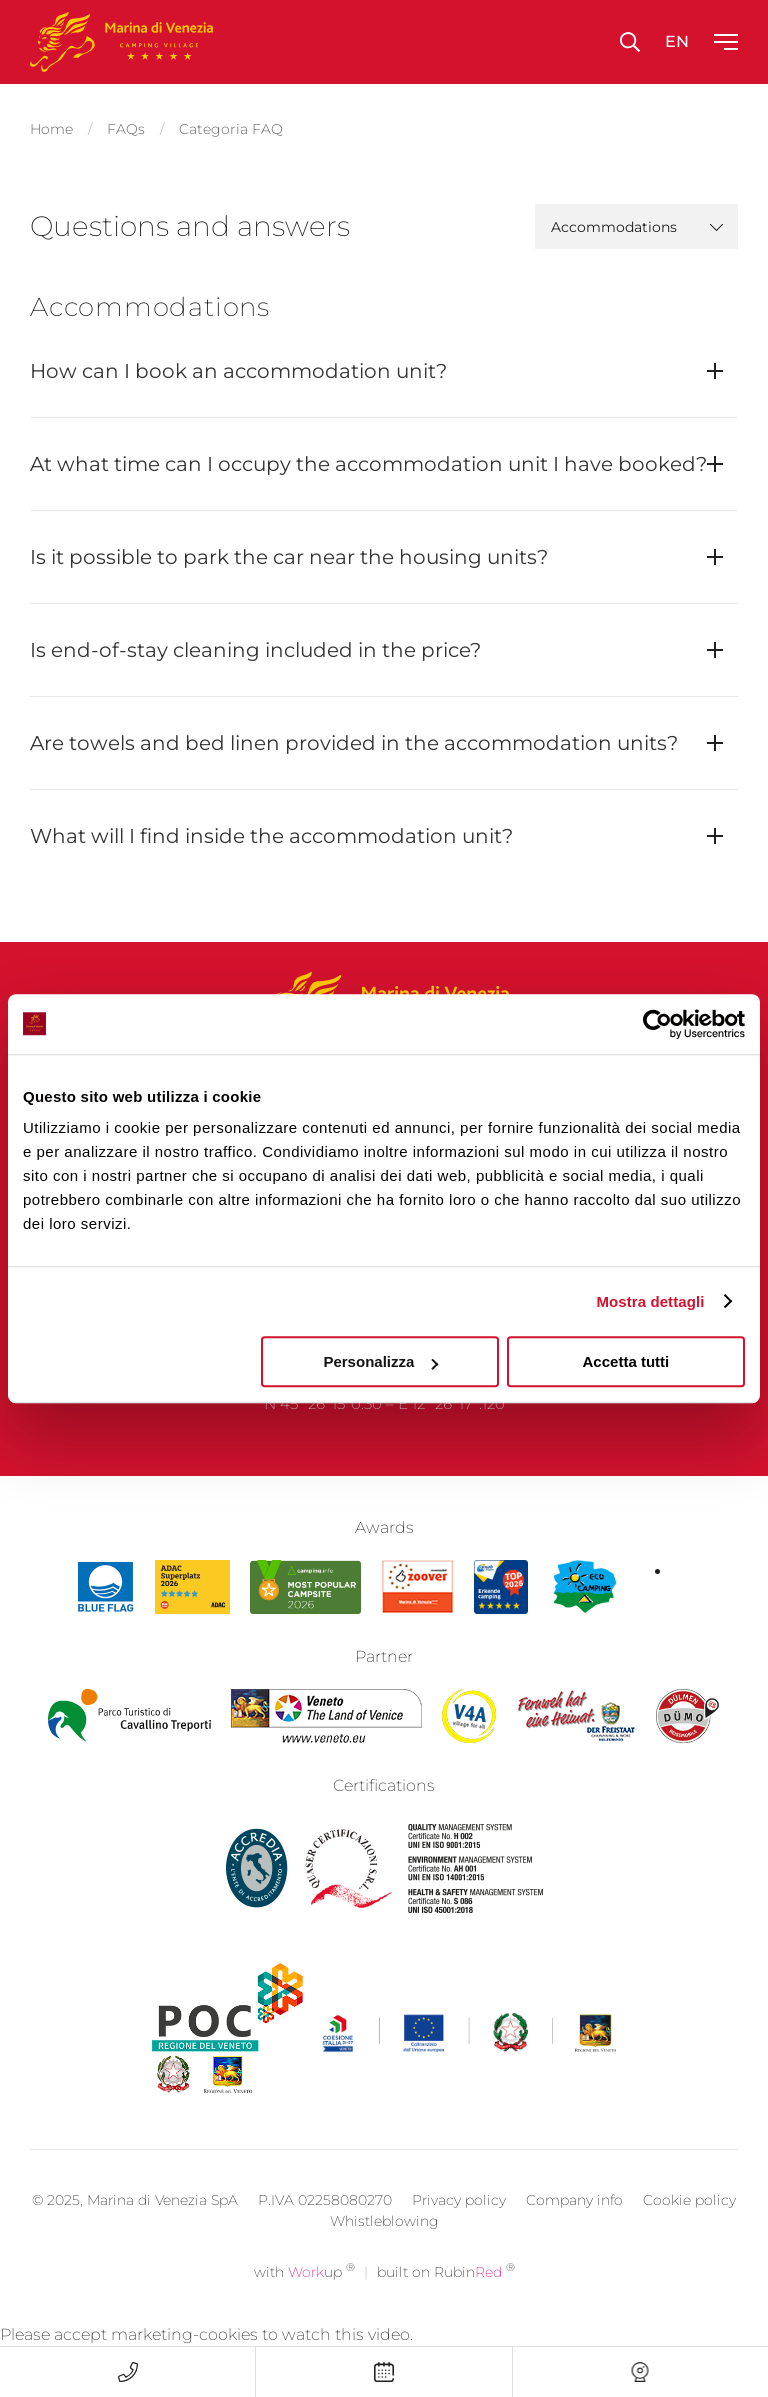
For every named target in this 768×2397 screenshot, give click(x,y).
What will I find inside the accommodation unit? (271, 830)
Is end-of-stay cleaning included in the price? (255, 644)
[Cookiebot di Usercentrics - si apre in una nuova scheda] (657, 1024)
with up (304, 2299)
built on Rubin (446, 2299)
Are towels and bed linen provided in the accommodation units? (354, 737)
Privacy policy (459, 2227)
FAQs (126, 126)
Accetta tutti (626, 1361)
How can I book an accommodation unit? (238, 365)
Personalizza (380, 1361)
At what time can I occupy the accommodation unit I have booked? (368, 458)
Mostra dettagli (650, 1301)
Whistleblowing (384, 2248)
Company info (574, 2227)
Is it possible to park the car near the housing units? (289, 551)
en (677, 41)
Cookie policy (689, 2227)
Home (51, 126)
